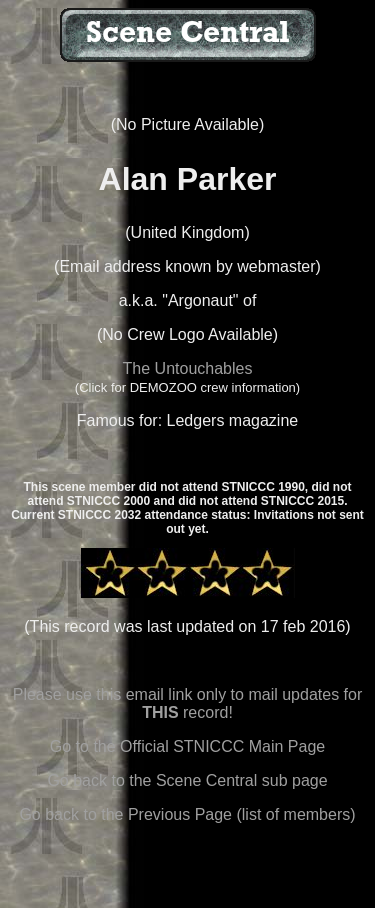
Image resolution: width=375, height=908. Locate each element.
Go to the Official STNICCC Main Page (187, 746)
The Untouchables (188, 368)
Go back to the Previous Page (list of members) (187, 814)
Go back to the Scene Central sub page (187, 780)
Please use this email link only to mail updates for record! (188, 703)
